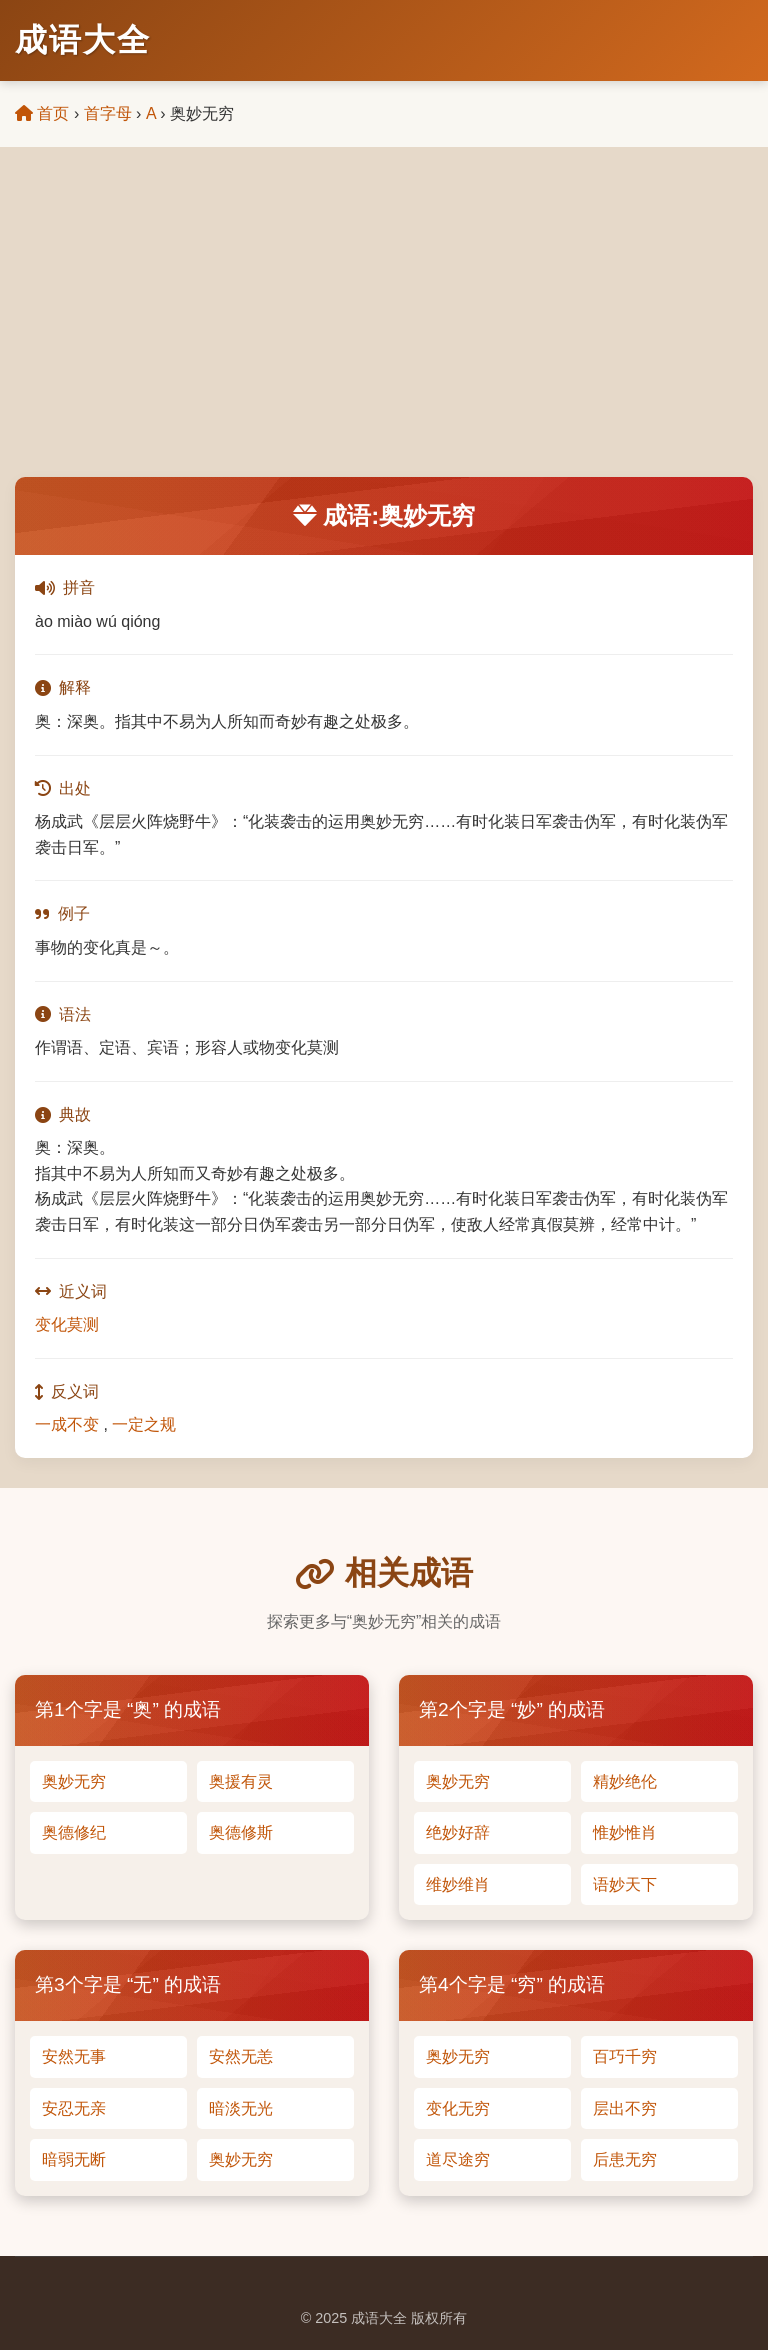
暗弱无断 (74, 2159)
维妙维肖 (458, 1884)
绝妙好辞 (458, 1832)
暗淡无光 (241, 2108)
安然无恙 (241, 2056)
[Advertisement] (384, 327)
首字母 (108, 113)
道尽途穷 (458, 2159)
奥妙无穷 (74, 1781)
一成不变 (67, 1424)
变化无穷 (458, 2108)
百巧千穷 (625, 2056)
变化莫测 (67, 1324)
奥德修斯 (241, 1832)
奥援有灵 (241, 1781)
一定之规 (144, 1424)
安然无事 (74, 2056)
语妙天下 (625, 1884)
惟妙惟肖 (625, 1832)
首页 (42, 113)
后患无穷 (625, 2159)
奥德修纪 (74, 1832)
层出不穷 (625, 2108)
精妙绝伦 (625, 1781)
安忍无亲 (74, 2108)
